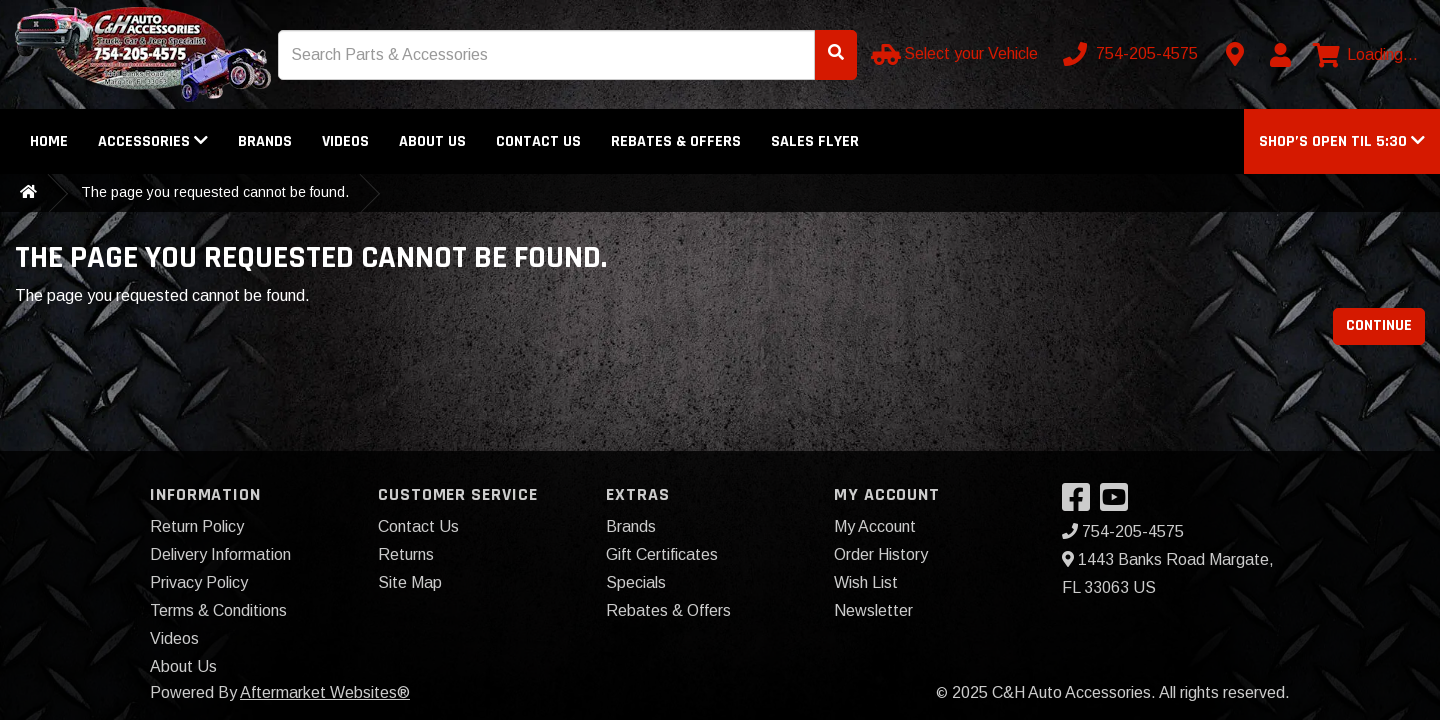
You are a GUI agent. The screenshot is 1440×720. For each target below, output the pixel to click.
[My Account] (1280, 55)
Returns (406, 554)
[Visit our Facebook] (1081, 503)
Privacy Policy (199, 582)
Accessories (153, 141)
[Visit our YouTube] (1119, 503)
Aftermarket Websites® (325, 692)
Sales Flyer (815, 141)
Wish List (866, 582)
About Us (432, 141)
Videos (345, 141)
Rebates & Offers (676, 141)
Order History (881, 554)
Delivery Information (220, 554)
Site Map (410, 582)
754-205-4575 (1123, 531)
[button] (1342, 141)
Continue (1379, 325)
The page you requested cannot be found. (215, 192)
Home (49, 141)
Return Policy (197, 526)
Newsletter (873, 610)
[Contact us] (1235, 54)
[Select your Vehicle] (956, 54)
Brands (265, 141)
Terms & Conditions (218, 610)
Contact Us (538, 141)
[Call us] (1132, 54)
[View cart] (1365, 55)
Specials (636, 582)
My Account (875, 526)
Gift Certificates (662, 554)
